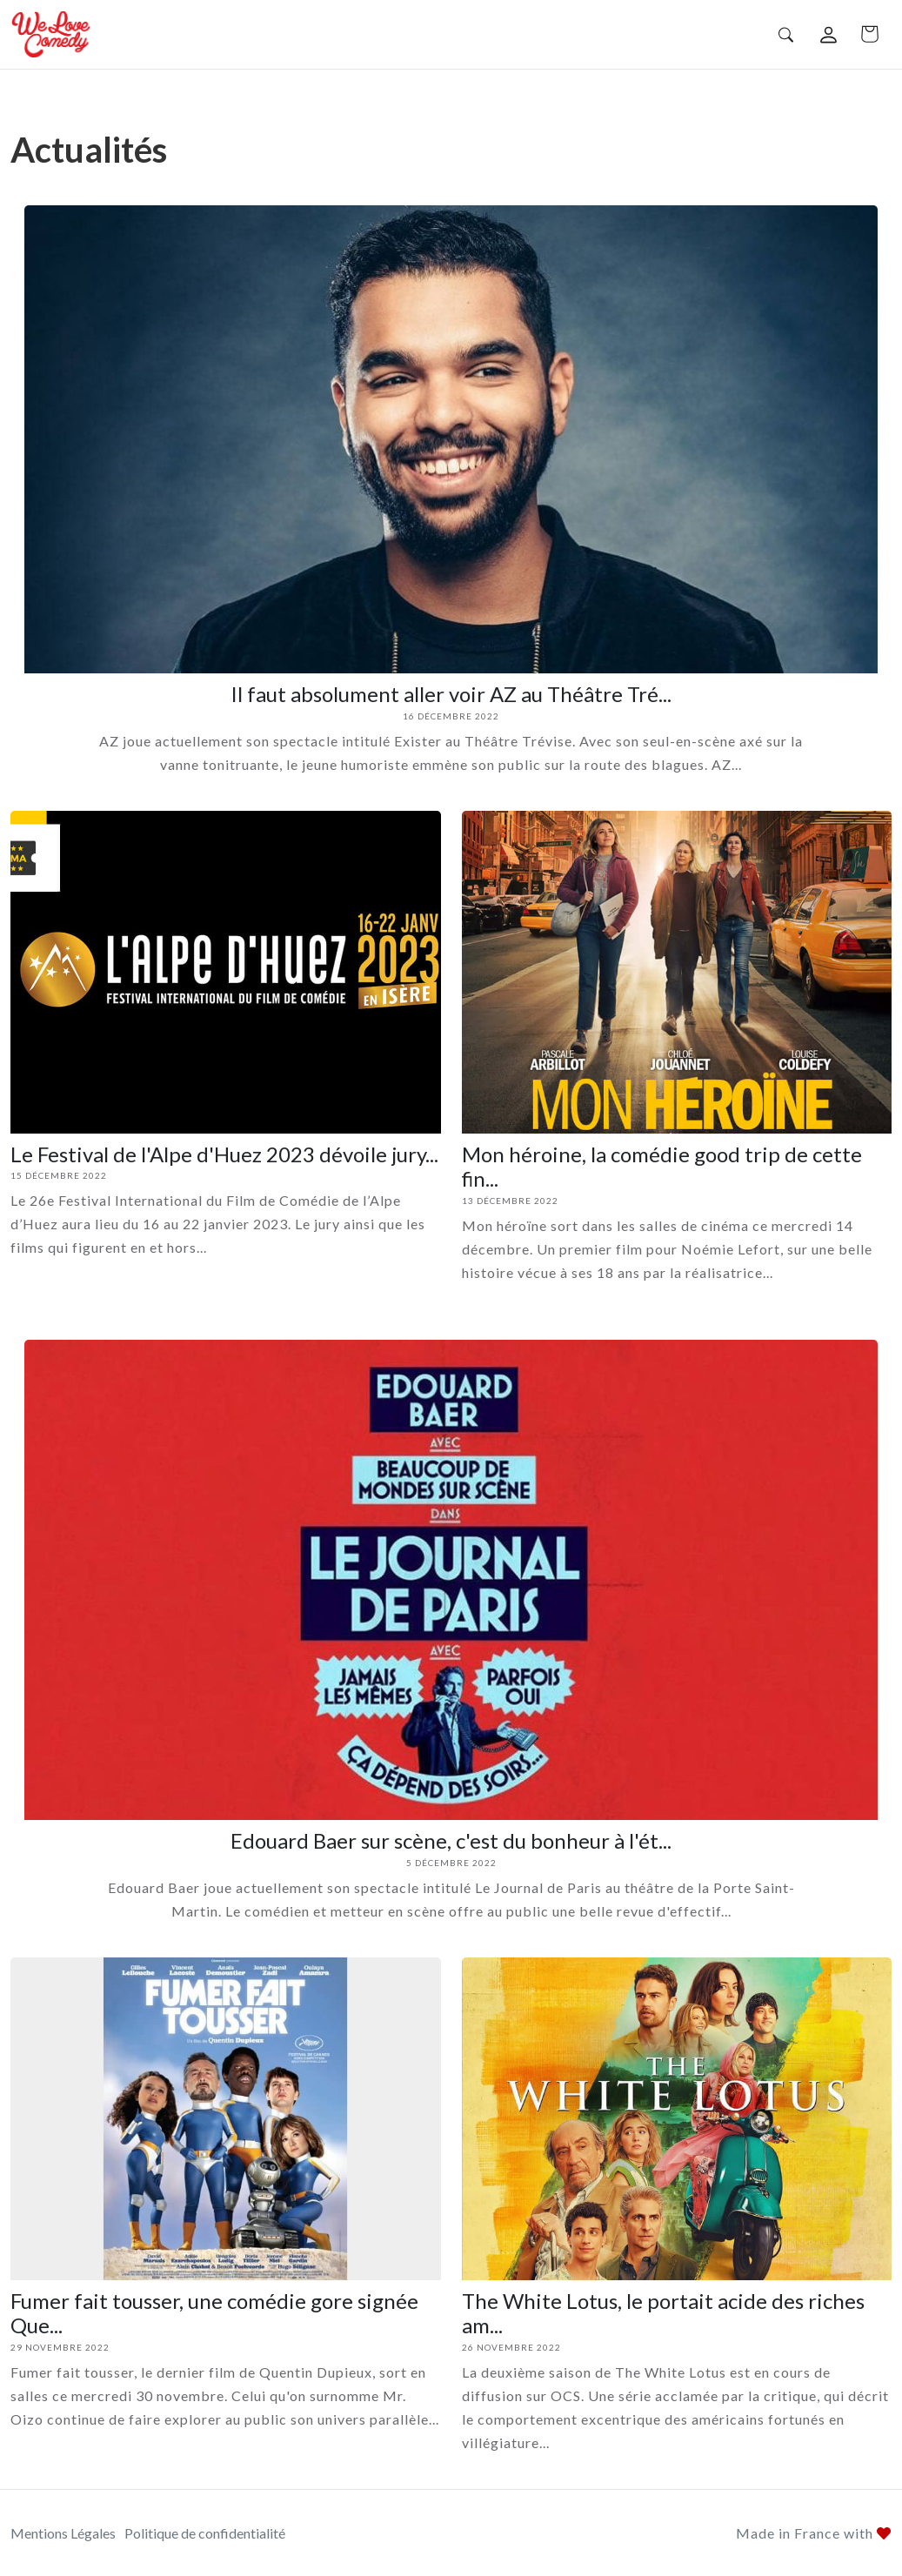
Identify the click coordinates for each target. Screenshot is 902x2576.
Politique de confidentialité (204, 2533)
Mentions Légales (63, 2533)
